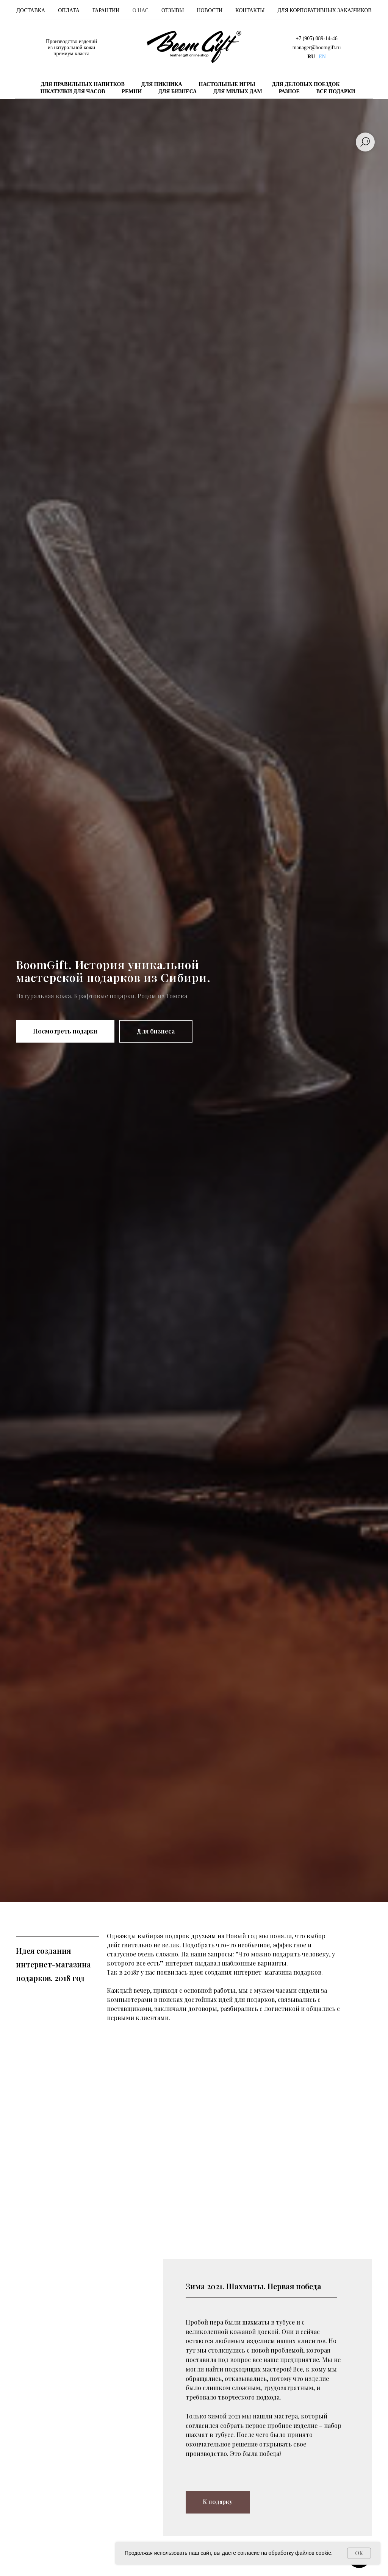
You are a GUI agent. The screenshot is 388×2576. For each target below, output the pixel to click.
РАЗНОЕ (289, 91)
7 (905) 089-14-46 (318, 38)
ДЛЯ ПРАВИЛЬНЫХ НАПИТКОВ (82, 84)
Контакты (249, 10)
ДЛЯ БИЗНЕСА (177, 91)
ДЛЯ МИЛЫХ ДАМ (237, 91)
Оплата (69, 10)
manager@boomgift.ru (317, 47)
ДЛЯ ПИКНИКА (161, 84)
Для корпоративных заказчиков (325, 10)
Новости (209, 10)
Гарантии (106, 10)
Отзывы (172, 10)
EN (322, 56)
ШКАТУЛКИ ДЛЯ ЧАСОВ (73, 91)
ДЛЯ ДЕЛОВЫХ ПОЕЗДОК (306, 84)
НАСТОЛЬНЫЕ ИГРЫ (227, 84)
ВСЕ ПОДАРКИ (335, 91)
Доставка (30, 10)
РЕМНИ (132, 91)
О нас (140, 10)
